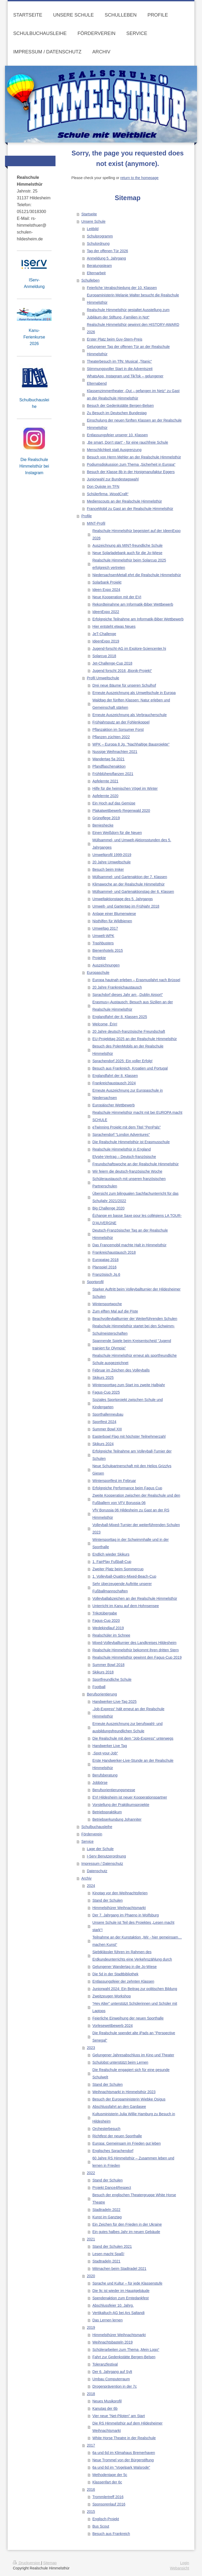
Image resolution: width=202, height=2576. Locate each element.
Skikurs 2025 (103, 1377)
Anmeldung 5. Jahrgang (106, 258)
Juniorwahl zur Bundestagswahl (113, 479)
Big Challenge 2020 (108, 1208)
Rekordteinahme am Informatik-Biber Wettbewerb (132, 604)
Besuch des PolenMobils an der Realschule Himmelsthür (127, 1050)
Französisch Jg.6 (106, 1274)
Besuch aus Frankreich (111, 2534)
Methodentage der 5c (109, 2475)
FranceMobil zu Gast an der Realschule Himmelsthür (130, 509)
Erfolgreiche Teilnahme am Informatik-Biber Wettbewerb (138, 619)
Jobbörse (100, 1782)
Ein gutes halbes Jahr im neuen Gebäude (126, 2232)
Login (184, 2563)
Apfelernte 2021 (105, 781)
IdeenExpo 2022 (105, 612)
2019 (91, 2327)
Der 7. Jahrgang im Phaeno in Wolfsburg (125, 1915)
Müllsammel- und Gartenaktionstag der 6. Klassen (133, 891)
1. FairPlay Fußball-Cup (111, 1562)
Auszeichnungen (106, 965)
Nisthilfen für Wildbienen (112, 921)
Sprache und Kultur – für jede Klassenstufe (127, 2283)
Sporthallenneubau (107, 1414)
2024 (91, 1886)
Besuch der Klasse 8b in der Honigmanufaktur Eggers (131, 472)
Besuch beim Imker (108, 869)
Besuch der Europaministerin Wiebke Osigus (128, 2099)
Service (87, 1841)
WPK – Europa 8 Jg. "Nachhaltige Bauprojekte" (130, 744)
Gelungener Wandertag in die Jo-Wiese (124, 1967)
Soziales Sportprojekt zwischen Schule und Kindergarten (127, 1403)
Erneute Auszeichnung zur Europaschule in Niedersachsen (127, 1094)
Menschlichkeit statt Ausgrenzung (114, 450)
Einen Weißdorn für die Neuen (117, 833)
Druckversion (27, 2563)
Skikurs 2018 (103, 1672)
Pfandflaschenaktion (108, 766)
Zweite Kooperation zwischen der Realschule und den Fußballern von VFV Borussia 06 (136, 1499)
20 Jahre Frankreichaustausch (117, 987)
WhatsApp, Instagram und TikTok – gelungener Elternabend (125, 380)
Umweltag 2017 (105, 928)
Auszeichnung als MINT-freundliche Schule (127, 545)
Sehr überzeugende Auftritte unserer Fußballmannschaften (122, 1587)
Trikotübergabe (104, 1613)
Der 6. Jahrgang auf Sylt (112, 2372)
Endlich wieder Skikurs (110, 1554)
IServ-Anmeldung (34, 283)
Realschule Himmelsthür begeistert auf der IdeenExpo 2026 (136, 534)
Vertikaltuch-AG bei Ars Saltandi (118, 2313)
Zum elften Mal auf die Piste (115, 1311)
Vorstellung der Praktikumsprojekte (120, 1805)
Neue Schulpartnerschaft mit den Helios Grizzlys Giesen (131, 1469)
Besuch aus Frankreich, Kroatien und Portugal (130, 1068)
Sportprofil (95, 1282)
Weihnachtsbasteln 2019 (112, 2342)
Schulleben (90, 280)
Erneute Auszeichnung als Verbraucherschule (129, 715)
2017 (91, 2445)
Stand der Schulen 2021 (112, 2246)
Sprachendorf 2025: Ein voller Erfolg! (122, 1061)
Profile (86, 516)
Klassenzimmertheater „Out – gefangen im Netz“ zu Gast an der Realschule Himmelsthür (133, 394)
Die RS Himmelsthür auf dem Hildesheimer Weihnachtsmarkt (127, 2427)
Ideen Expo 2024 (106, 590)
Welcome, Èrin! (104, 1024)
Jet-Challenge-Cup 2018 (112, 663)
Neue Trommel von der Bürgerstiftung (123, 2460)
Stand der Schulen (107, 1900)
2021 (91, 2239)
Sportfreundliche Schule (112, 1679)
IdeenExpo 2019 (105, 641)
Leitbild (92, 229)
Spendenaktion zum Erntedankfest (120, 2298)
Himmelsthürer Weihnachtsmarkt (119, 1908)
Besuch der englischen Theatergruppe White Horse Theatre (134, 2198)
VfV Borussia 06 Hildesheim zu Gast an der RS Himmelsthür (130, 1514)
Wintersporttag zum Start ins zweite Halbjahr (128, 1385)
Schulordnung (98, 243)
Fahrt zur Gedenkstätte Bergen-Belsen (123, 2357)
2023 (91, 2048)
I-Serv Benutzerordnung (106, 1856)
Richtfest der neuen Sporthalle (117, 2136)
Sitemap (50, 2563)
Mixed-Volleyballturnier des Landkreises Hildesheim (134, 1643)
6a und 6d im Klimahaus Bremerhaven (123, 2453)
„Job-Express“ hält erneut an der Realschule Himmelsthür (128, 1712)
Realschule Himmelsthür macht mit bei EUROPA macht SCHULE (137, 1116)
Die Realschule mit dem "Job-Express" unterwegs (132, 1738)
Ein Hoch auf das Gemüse (113, 803)
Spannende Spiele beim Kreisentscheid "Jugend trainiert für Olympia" (131, 1344)
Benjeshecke (102, 825)
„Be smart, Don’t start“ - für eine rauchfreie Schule (127, 442)
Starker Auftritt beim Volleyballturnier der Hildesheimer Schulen (136, 1293)
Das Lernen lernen (107, 2320)
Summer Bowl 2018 (108, 1665)
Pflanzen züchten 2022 (111, 737)
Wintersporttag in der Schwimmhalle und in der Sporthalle (130, 1543)
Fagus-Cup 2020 (106, 1620)
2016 (91, 2489)
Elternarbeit (96, 273)
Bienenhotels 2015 (107, 950)
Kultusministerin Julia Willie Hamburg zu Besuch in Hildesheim (133, 2117)
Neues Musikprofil (107, 2401)
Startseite (89, 214)
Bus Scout (100, 2526)
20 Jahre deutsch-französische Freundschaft (128, 1031)
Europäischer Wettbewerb (113, 1105)
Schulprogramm (100, 236)
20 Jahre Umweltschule (111, 862)
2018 (91, 2394)
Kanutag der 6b (105, 2408)
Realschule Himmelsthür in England (121, 1149)
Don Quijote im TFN (103, 486)
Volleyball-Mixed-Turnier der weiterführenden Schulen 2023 (136, 1528)
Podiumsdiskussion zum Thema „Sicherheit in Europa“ (131, 464)
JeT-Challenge (104, 634)
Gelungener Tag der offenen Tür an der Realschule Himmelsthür (128, 350)
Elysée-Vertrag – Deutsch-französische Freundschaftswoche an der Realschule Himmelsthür (135, 1160)
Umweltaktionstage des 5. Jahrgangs (122, 899)
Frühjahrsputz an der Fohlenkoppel (120, 722)
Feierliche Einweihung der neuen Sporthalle (128, 2018)
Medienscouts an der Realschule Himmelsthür (124, 501)
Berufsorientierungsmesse (113, 1790)
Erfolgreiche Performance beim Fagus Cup (127, 1488)
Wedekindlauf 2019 (108, 1628)
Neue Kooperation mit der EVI (116, 597)
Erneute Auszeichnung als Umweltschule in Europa (134, 693)
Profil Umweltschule (103, 678)
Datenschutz (97, 1871)
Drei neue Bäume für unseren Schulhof (124, 685)
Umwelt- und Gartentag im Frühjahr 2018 (125, 906)
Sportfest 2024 (104, 1422)
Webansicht (179, 2568)
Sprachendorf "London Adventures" (121, 1134)
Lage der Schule (100, 1849)
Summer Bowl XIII (107, 1429)
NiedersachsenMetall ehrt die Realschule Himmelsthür (136, 575)
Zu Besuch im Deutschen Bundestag (117, 413)
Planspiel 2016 (104, 1267)
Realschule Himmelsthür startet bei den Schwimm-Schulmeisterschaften (133, 1329)
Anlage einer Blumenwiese (114, 914)
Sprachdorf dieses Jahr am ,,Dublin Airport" (127, 995)
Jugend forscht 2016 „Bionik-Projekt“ (122, 671)
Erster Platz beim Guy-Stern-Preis (114, 339)
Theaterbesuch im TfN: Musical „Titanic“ (119, 361)
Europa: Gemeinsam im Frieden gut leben (126, 2143)
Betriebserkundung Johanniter (117, 1819)
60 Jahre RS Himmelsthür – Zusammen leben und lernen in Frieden (133, 2162)
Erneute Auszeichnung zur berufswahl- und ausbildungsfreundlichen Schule (127, 1727)
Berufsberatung (105, 1775)
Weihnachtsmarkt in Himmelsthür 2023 (123, 2092)
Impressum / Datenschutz (102, 1863)
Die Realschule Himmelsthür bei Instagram (34, 466)
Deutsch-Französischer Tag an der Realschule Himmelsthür (130, 1234)
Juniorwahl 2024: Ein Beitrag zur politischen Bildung (134, 1989)
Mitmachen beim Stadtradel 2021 (119, 2268)
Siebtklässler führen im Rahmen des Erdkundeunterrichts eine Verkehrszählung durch (132, 1955)
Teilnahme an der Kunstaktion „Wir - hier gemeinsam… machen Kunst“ (137, 1941)
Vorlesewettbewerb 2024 (112, 2025)
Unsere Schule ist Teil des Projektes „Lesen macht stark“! (133, 1926)
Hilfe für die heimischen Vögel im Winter (125, 788)
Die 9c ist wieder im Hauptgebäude (120, 2291)
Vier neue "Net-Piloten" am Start (118, 2416)
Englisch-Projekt (105, 2519)
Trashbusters (103, 943)
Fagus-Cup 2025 (106, 1392)
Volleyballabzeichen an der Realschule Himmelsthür (134, 1598)
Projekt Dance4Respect (111, 2187)
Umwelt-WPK (103, 936)
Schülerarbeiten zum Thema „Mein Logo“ (125, 2349)
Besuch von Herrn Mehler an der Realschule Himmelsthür (134, 457)
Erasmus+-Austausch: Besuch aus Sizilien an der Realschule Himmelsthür (132, 1005)
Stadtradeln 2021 (106, 2261)
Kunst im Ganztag (107, 2217)
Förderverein (91, 1834)
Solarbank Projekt (107, 582)
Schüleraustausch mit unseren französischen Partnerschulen (129, 1182)
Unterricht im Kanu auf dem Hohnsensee (125, 1606)
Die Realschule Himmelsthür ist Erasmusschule (131, 1142)
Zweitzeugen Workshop (111, 1996)
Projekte (99, 958)
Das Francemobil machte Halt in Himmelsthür (129, 1245)
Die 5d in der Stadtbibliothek (115, 1974)
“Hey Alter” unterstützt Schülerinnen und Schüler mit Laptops (134, 2007)
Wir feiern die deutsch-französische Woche (127, 1171)
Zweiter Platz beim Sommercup (118, 1569)
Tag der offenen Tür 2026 (107, 251)
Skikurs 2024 (103, 1444)
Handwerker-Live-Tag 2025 (114, 1701)
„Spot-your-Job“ (105, 1753)
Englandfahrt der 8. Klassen (115, 1076)
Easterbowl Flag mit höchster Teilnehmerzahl (128, 1436)
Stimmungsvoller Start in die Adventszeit (120, 369)
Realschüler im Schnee (111, 1635)
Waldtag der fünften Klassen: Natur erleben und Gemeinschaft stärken (131, 704)
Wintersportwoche (107, 1304)
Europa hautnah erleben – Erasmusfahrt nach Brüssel (136, 980)
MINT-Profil (96, 523)
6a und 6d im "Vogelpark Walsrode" (121, 2467)
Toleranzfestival (105, 2364)
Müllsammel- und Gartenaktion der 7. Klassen (129, 877)
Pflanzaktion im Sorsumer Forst (118, 729)
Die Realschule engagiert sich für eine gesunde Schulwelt (130, 2073)
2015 (91, 2511)
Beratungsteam (99, 266)
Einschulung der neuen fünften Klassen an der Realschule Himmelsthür (134, 424)
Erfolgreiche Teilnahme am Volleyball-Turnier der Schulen (131, 1455)
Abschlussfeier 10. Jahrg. (113, 2305)
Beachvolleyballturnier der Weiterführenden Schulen (134, 1319)
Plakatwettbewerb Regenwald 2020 (121, 810)
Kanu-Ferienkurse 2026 (34, 337)
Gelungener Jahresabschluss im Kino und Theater (133, 2055)
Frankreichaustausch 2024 (114, 1083)
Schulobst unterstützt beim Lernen (120, 2062)
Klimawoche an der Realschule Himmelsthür (128, 884)
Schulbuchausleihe (96, 1827)
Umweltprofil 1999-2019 (111, 855)
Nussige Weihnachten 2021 (114, 752)
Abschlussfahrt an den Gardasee (119, 2106)
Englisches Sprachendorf (112, 2151)
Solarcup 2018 (104, 656)
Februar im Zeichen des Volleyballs (121, 1370)
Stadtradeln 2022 (106, 2210)
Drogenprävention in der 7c (114, 2386)
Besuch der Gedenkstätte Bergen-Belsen (120, 405)
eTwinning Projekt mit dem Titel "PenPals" (126, 1127)
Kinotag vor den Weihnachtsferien (120, 1893)
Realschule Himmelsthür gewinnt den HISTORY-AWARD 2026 (133, 328)
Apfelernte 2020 (105, 796)
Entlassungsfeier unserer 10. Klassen (117, 435)
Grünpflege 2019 (106, 818)
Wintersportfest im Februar (114, 1481)
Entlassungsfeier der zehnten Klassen (123, 1981)
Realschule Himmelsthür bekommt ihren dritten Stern (135, 1650)
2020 (91, 2276)
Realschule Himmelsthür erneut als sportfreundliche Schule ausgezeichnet (134, 1359)
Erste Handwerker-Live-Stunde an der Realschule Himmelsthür (132, 1764)
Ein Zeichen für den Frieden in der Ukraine (127, 2224)
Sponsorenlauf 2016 (108, 2504)
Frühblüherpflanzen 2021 (112, 774)
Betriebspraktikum (107, 1812)
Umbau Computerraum (111, 2379)
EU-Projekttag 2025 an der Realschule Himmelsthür (134, 1039)
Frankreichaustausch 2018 (114, 1252)
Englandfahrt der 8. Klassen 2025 (119, 1017)
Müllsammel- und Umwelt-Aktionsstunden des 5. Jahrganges (131, 843)
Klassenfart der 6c (107, 2482)
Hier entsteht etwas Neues (113, 626)
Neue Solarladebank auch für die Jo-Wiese (127, 553)
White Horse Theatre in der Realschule (124, 2438)
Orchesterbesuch (106, 2129)
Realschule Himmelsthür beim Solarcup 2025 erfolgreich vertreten (129, 564)
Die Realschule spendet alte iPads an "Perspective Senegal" (133, 2036)
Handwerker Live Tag (109, 1746)
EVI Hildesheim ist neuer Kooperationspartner (129, 1797)
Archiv (86, 1878)
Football (98, 1687)
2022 (91, 2173)
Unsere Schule (93, 221)
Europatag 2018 (105, 1260)
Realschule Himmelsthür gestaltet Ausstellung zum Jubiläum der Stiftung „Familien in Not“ (128, 313)
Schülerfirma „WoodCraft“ (107, 494)
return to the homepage (139, 178)
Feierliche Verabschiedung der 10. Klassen (122, 288)
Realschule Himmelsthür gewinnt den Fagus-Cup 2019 (136, 1657)
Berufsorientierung (102, 1694)
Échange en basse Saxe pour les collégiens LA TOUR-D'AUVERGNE (137, 1219)
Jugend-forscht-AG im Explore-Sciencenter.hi (129, 648)
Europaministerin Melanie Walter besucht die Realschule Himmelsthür (133, 299)
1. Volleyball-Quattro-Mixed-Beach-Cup (124, 1576)
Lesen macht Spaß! (108, 2254)
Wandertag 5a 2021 (108, 759)
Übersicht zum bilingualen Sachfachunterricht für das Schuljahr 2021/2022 (135, 1197)
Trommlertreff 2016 (107, 2497)
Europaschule (98, 972)
